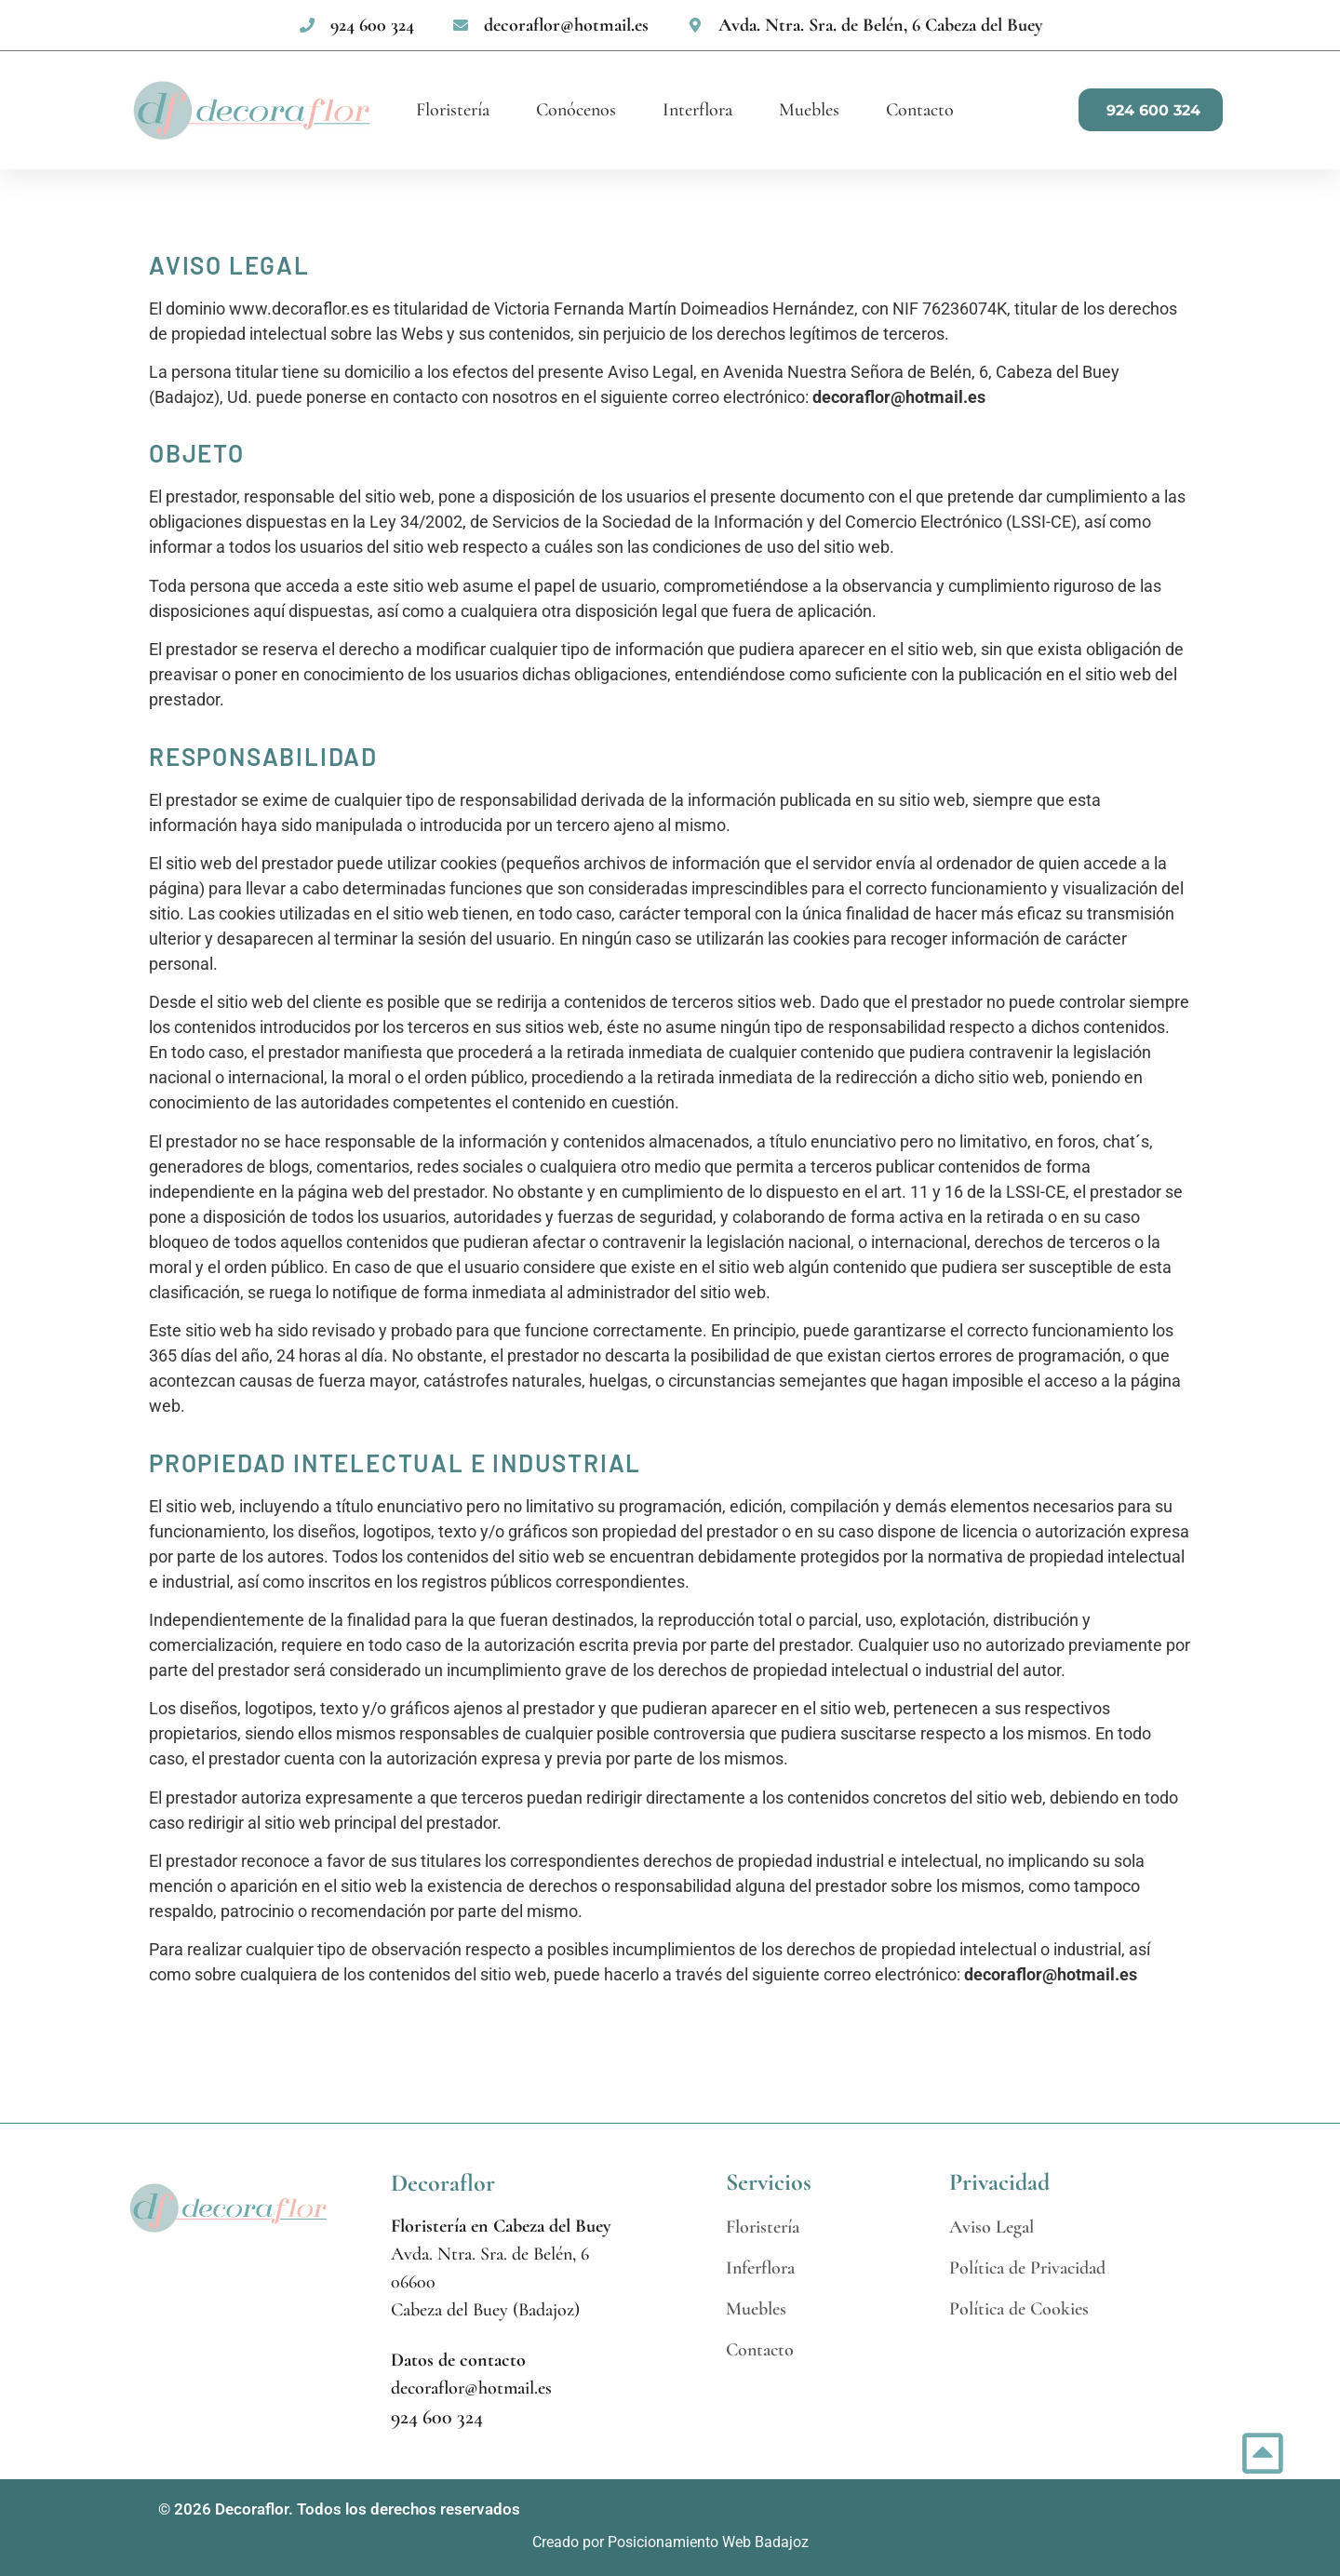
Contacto (920, 110)
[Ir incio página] (1263, 2453)
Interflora (697, 110)
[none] (356, 25)
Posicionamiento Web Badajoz (708, 2542)
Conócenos (576, 110)
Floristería (452, 110)
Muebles (809, 110)
